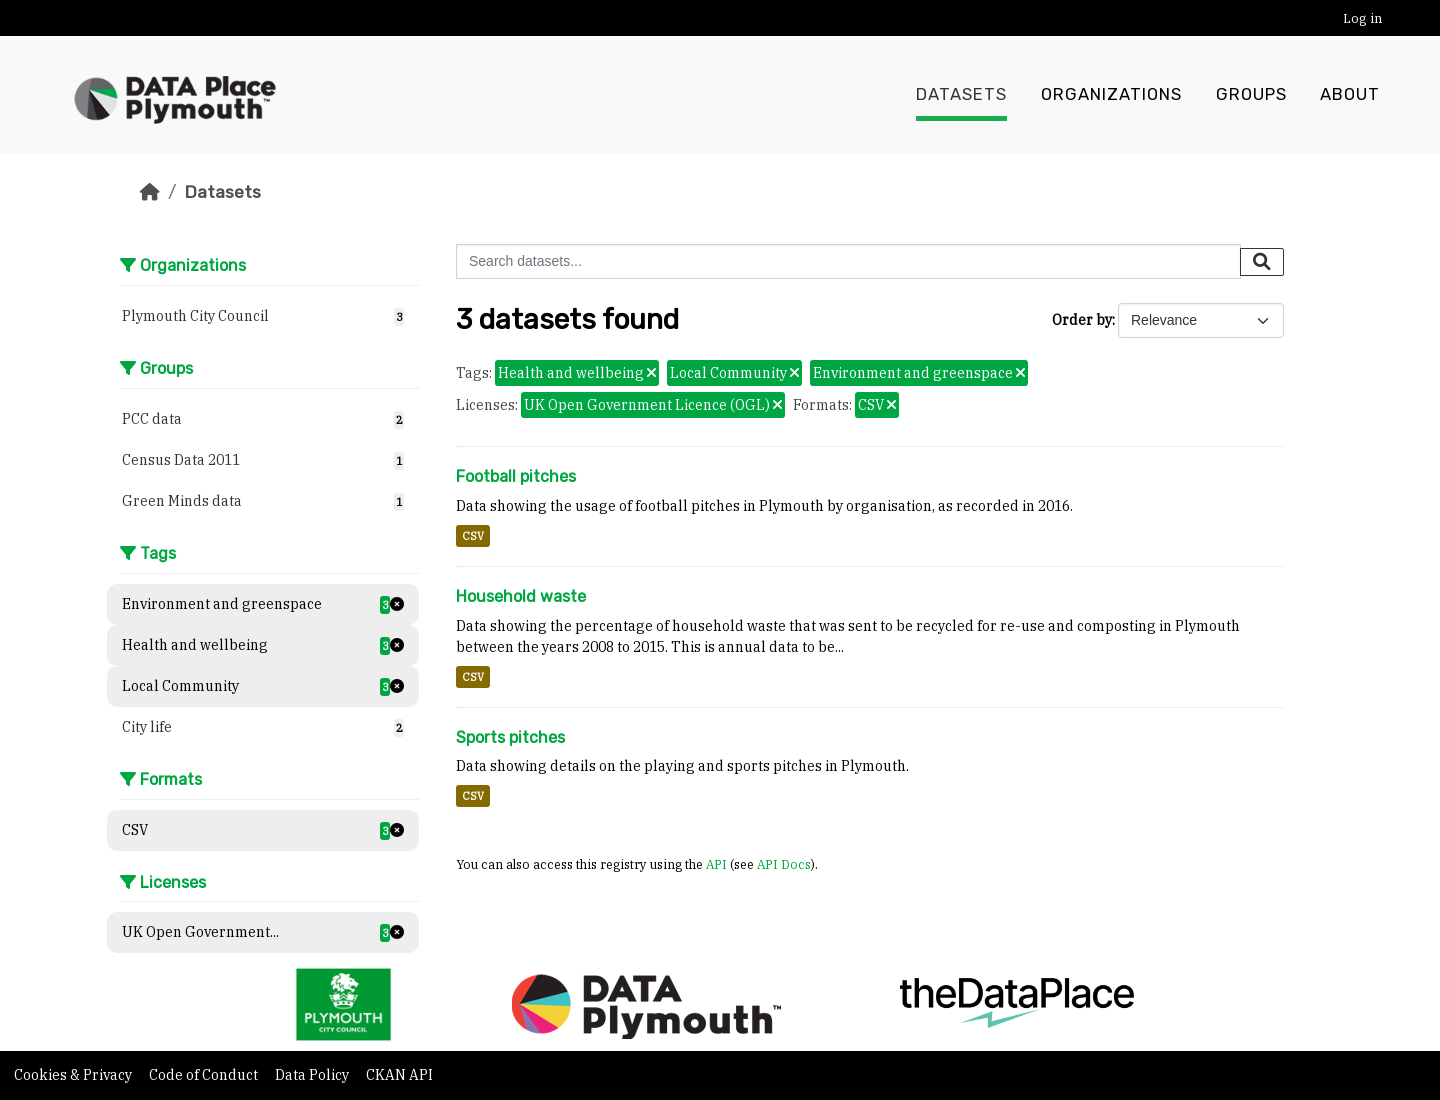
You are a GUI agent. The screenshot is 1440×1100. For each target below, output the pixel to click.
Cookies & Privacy (74, 1075)
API (716, 864)
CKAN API (399, 1075)
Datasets (961, 95)
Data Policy (313, 1075)
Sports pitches (510, 737)
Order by (1082, 320)
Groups (1251, 95)
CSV (473, 536)
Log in (1362, 18)
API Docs (784, 864)
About (1350, 95)
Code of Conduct (205, 1075)
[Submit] (1262, 262)
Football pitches (516, 476)
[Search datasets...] (848, 261)
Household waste (521, 596)
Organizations (1111, 95)
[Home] (150, 192)
